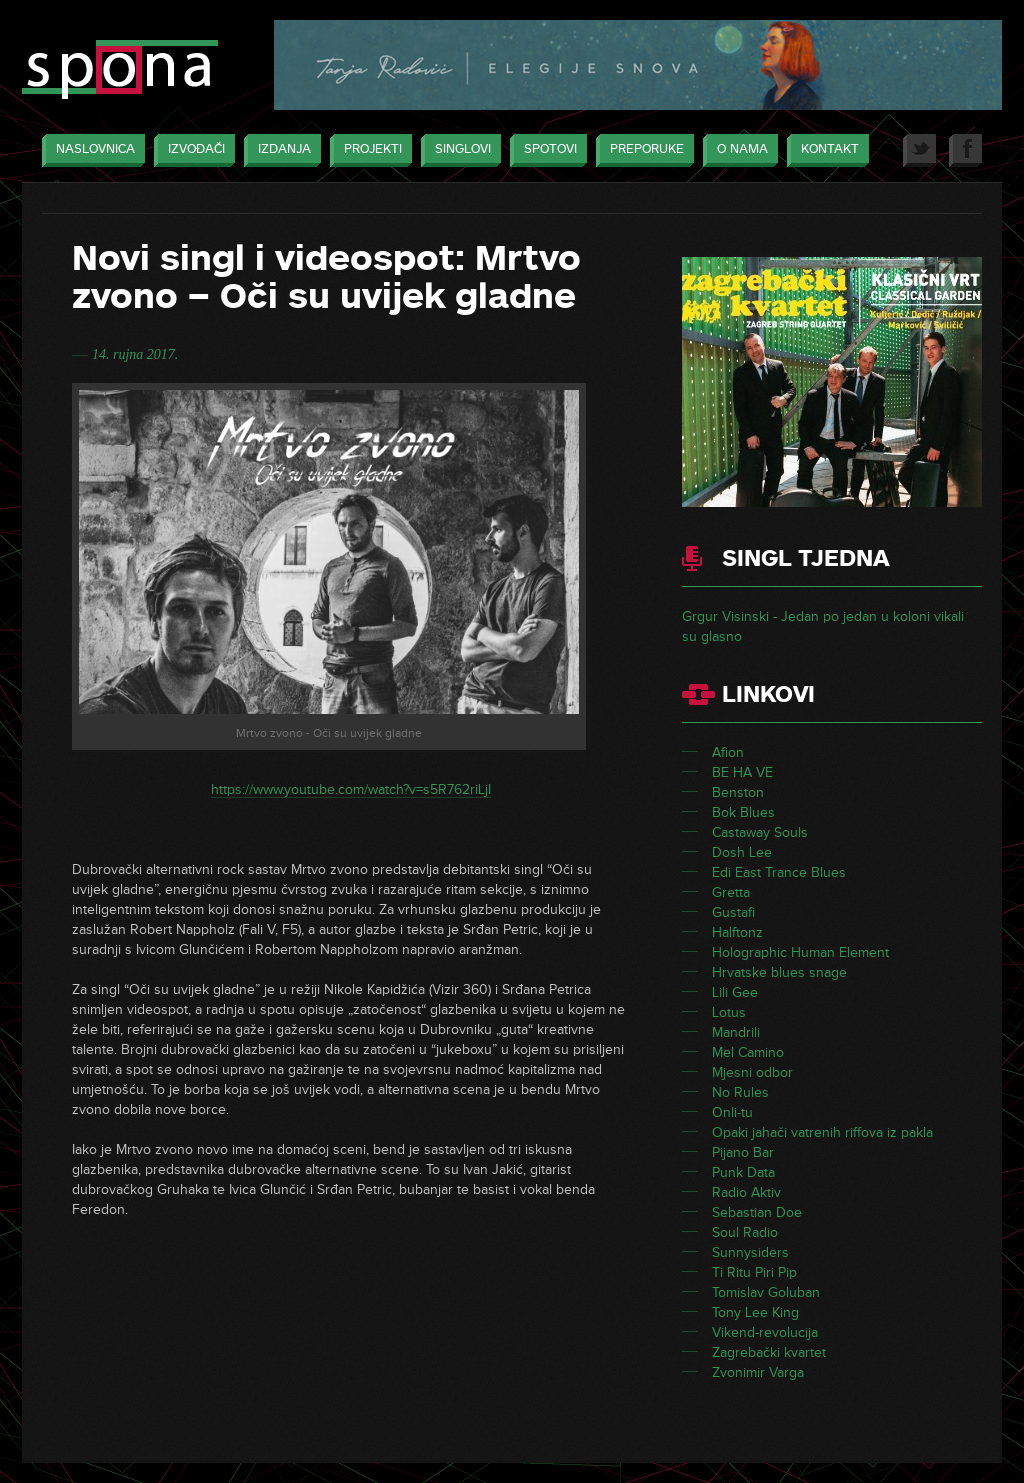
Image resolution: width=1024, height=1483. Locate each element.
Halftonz (737, 932)
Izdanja (279, 150)
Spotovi (545, 150)
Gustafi (733, 912)
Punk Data (743, 1172)
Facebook (965, 150)
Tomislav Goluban (766, 1292)
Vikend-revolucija (765, 1332)
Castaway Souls (760, 832)
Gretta (731, 892)
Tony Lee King (755, 1312)
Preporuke (642, 150)
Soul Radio (745, 1232)
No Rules (740, 1092)
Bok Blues (743, 812)
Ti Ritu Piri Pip (754, 1272)
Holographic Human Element (800, 952)
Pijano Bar (743, 1152)
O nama (737, 150)
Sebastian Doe (757, 1212)
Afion (728, 752)
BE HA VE (742, 772)
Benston (738, 792)
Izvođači (191, 150)
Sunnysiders (750, 1252)
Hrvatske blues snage (779, 972)
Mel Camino (748, 1052)
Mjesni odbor (752, 1072)
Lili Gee (735, 992)
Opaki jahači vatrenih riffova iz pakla (822, 1132)
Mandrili (736, 1032)
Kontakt (825, 150)
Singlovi (458, 150)
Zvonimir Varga (758, 1372)
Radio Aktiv (746, 1192)
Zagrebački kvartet (769, 1352)
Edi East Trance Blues (779, 872)
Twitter (919, 150)
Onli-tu (732, 1112)
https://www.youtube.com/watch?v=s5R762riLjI (351, 789)
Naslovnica (90, 150)
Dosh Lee (742, 852)
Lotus (729, 1012)
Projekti (368, 150)
